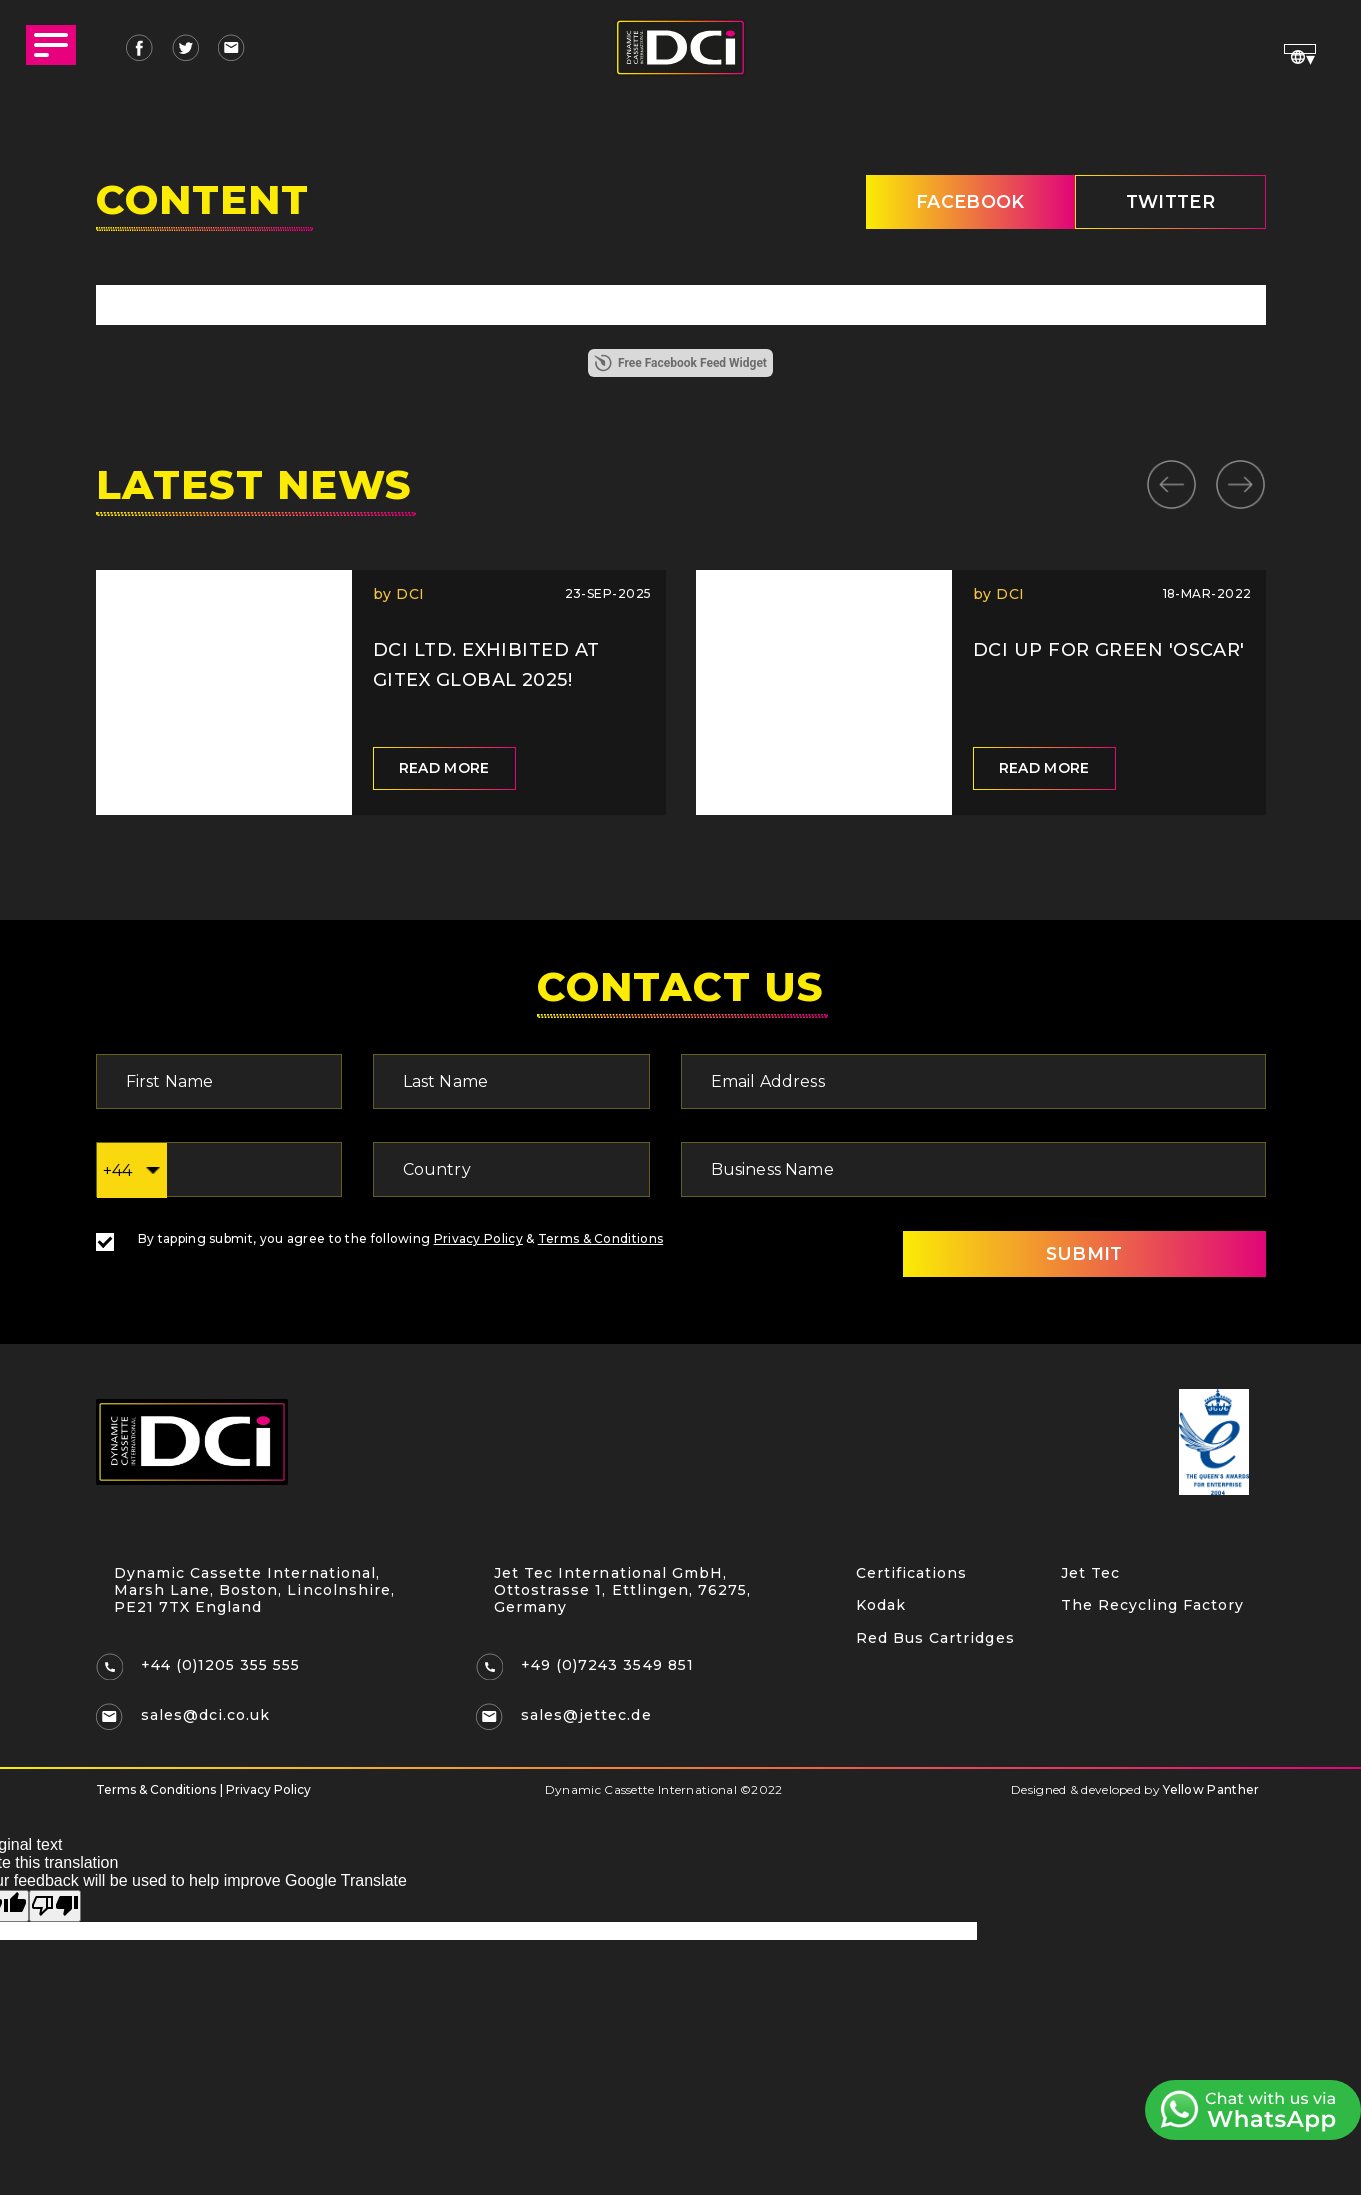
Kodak (881, 1609)
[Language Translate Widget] (1299, 49)
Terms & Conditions (600, 1240)
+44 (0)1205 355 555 (222, 1667)
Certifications (911, 1575)
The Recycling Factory (1153, 1609)
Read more (444, 770)
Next (1241, 482)
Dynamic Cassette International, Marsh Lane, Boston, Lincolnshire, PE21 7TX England (255, 1591)
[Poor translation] (55, 1907)
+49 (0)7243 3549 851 (608, 1667)
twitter (1165, 203)
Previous (1171, 482)
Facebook (958, 203)
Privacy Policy (478, 1240)
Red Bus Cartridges (935, 1642)
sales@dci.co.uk (206, 1717)
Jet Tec (1090, 1575)
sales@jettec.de (587, 1717)
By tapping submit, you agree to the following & (380, 1240)
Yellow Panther (1211, 1790)
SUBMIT (1075, 1256)
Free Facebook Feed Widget (680, 365)
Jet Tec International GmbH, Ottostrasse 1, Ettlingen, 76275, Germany (623, 1591)
